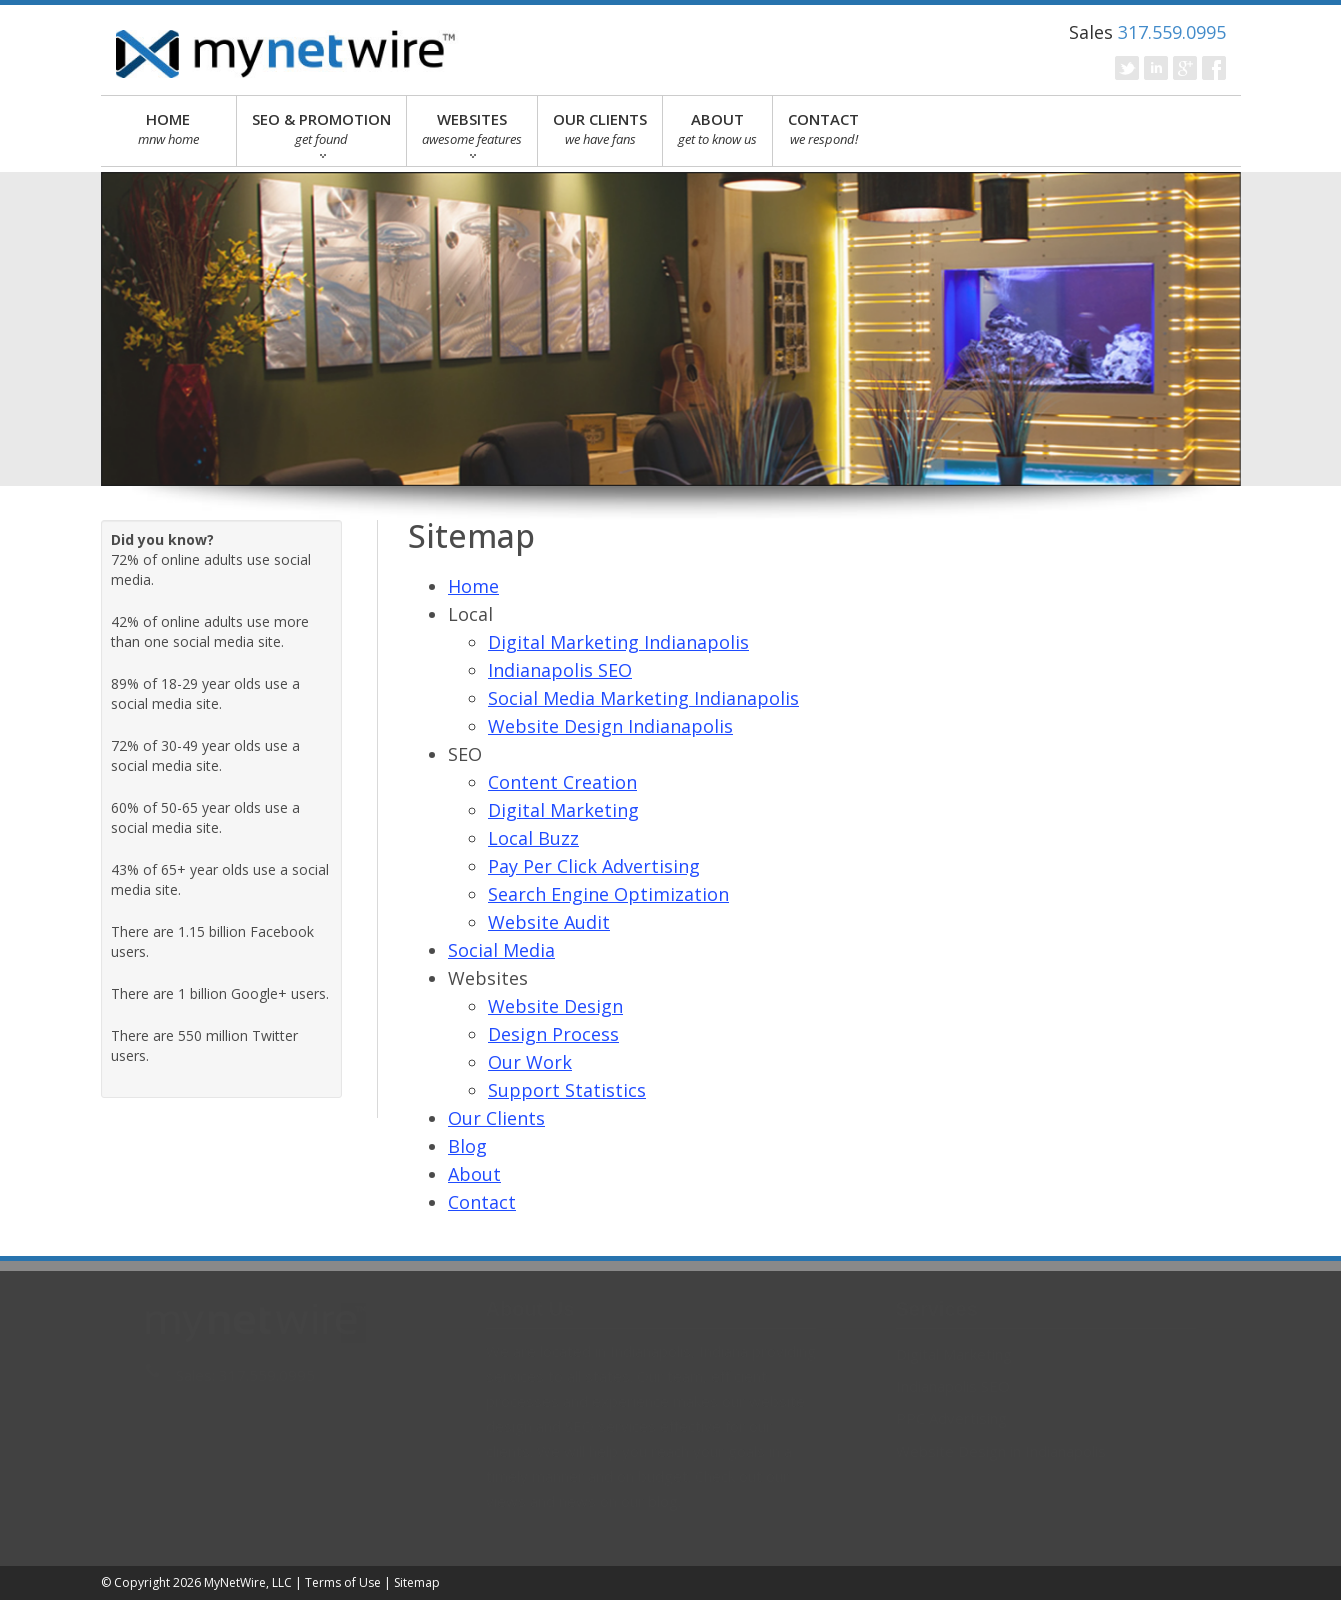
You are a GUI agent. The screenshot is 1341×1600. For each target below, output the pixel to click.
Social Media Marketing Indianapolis (643, 698)
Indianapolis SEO (560, 670)
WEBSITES (472, 133)
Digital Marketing (563, 810)
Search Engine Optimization (608, 894)
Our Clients (496, 1118)
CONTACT (823, 129)
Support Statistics (567, 1090)
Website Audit (549, 922)
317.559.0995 (1172, 32)
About (474, 1174)
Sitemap (417, 1582)
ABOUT (717, 129)
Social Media (501, 950)
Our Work (530, 1062)
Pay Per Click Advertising (594, 866)
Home (473, 586)
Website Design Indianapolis (610, 726)
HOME (169, 129)
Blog (467, 1146)
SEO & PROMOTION (321, 133)
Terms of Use (343, 1582)
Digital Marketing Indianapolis (618, 642)
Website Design (555, 1006)
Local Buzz (533, 838)
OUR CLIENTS (600, 129)
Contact (482, 1202)
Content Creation (562, 782)
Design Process (553, 1034)
